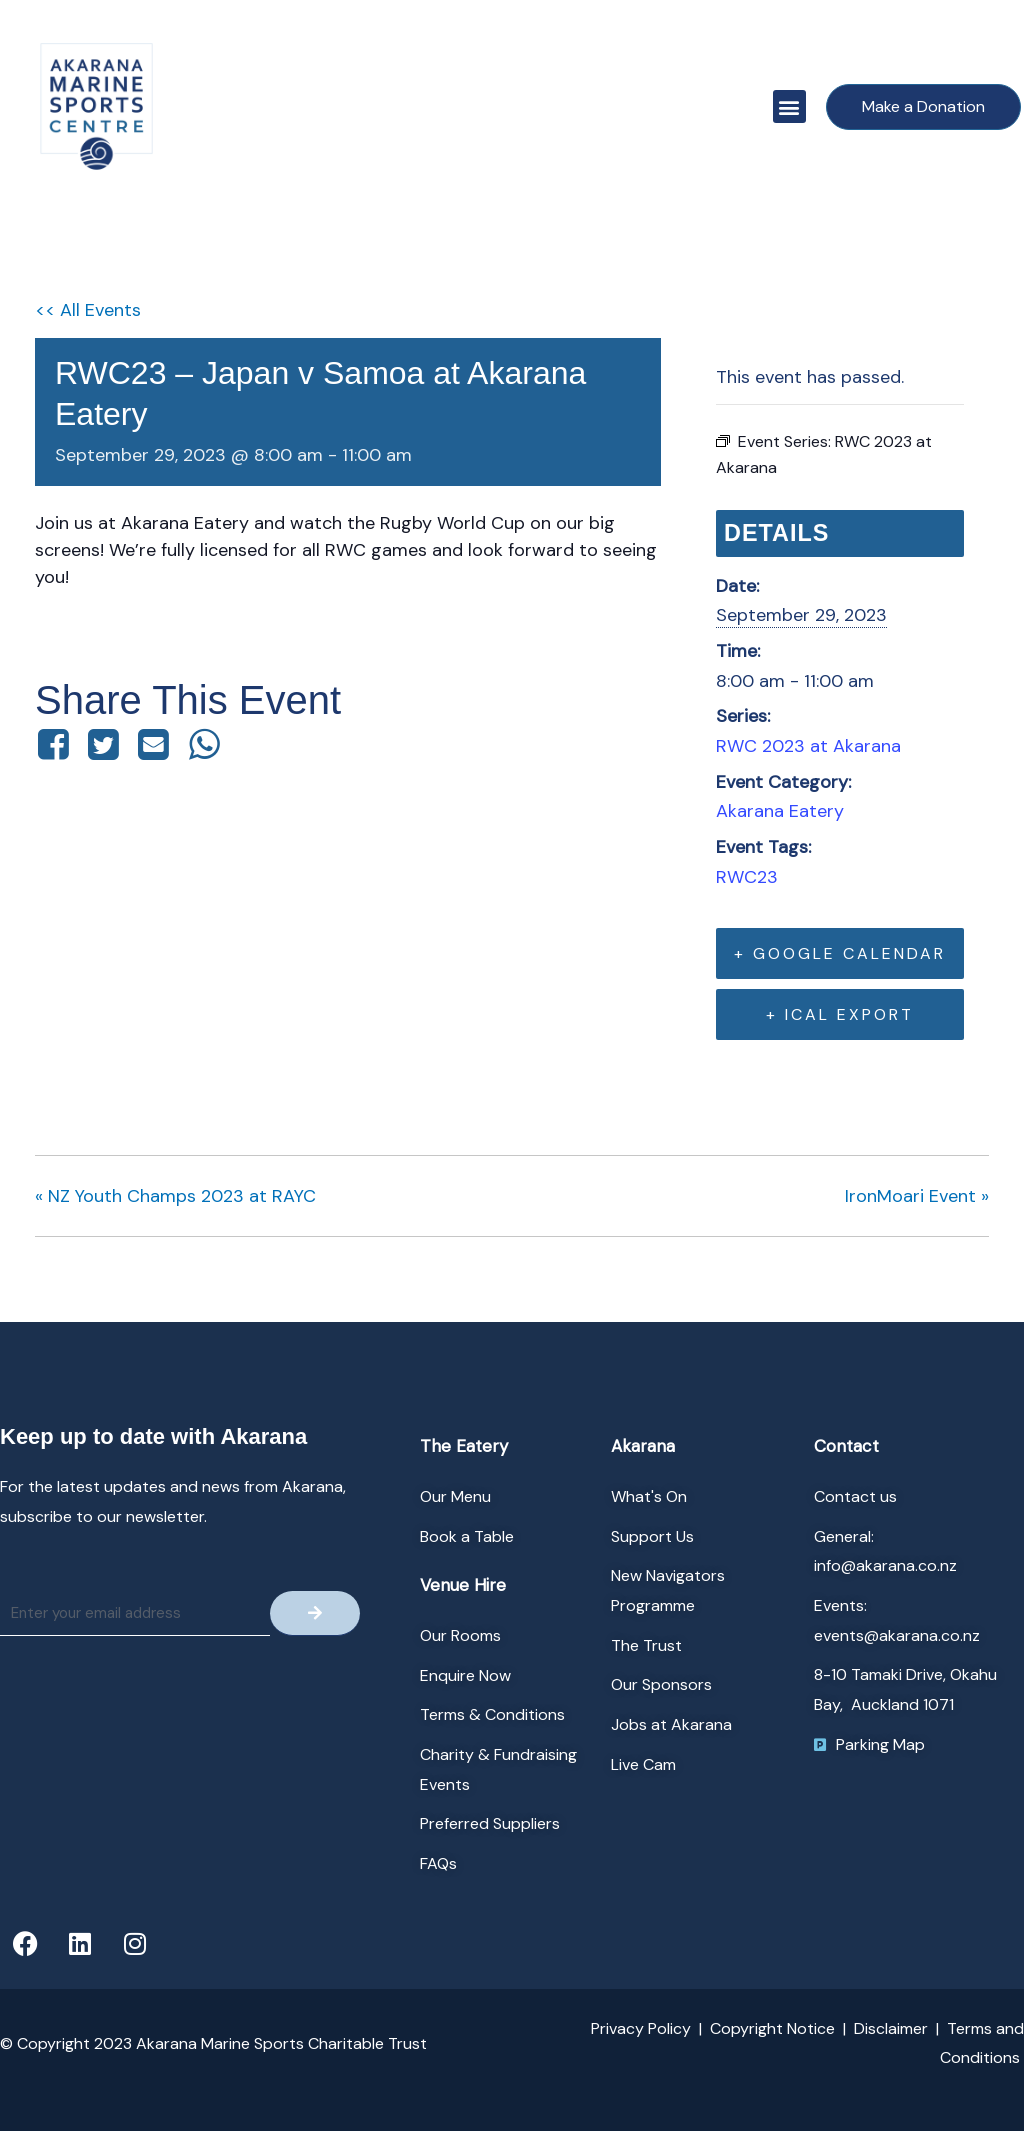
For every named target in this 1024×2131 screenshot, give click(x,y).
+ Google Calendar (840, 953)
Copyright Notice (772, 2028)
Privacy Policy (641, 2028)
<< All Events (88, 310)
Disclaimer (891, 2028)
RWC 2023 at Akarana (808, 746)
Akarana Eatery (780, 811)
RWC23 (747, 877)
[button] (789, 106)
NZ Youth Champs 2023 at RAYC (175, 1196)
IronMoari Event (917, 1196)
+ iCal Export (840, 1014)
